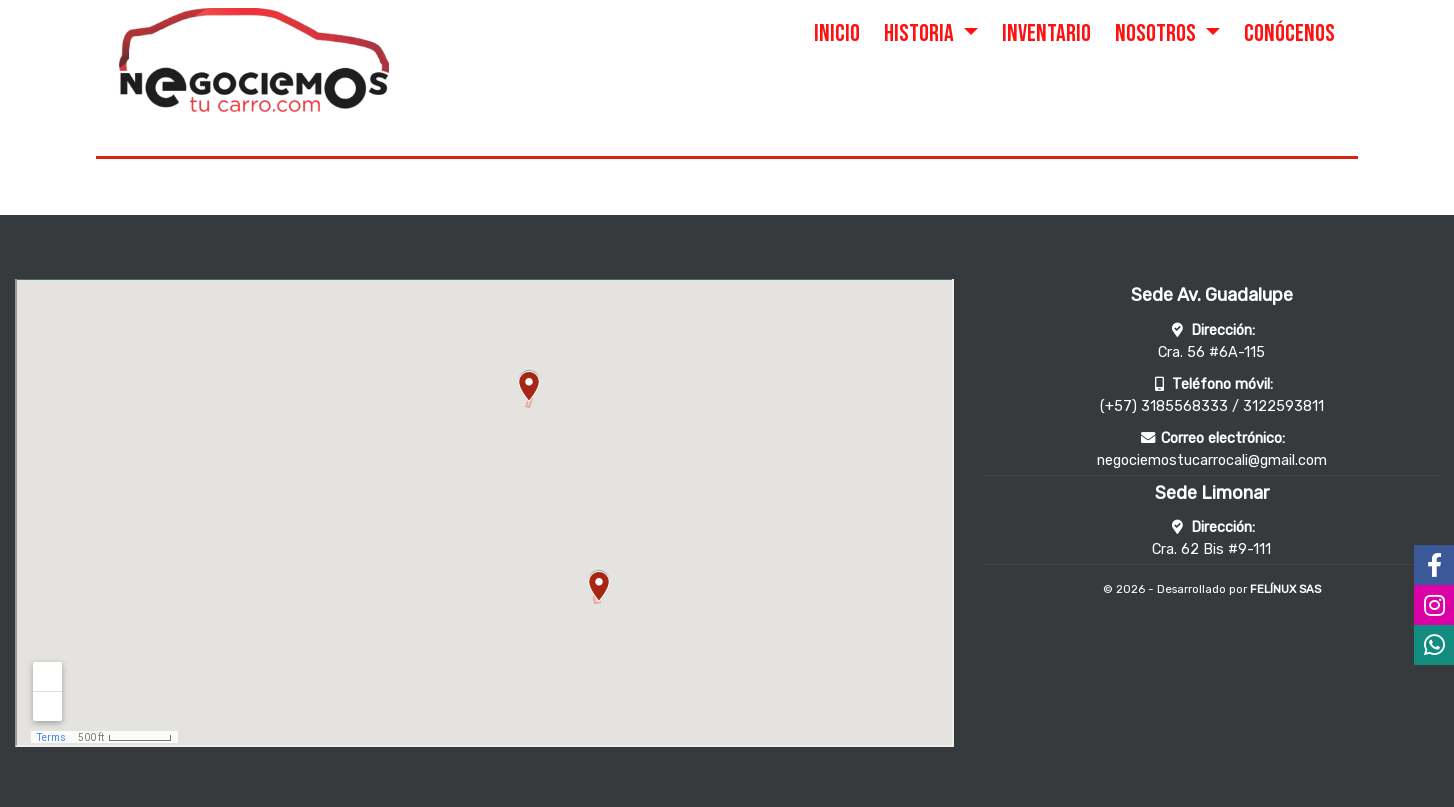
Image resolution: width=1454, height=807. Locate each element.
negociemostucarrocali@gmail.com (1212, 460)
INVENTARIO (1046, 33)
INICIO (837, 33)
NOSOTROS (1157, 33)
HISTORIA (921, 33)
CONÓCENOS (1289, 33)
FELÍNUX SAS (1285, 589)
